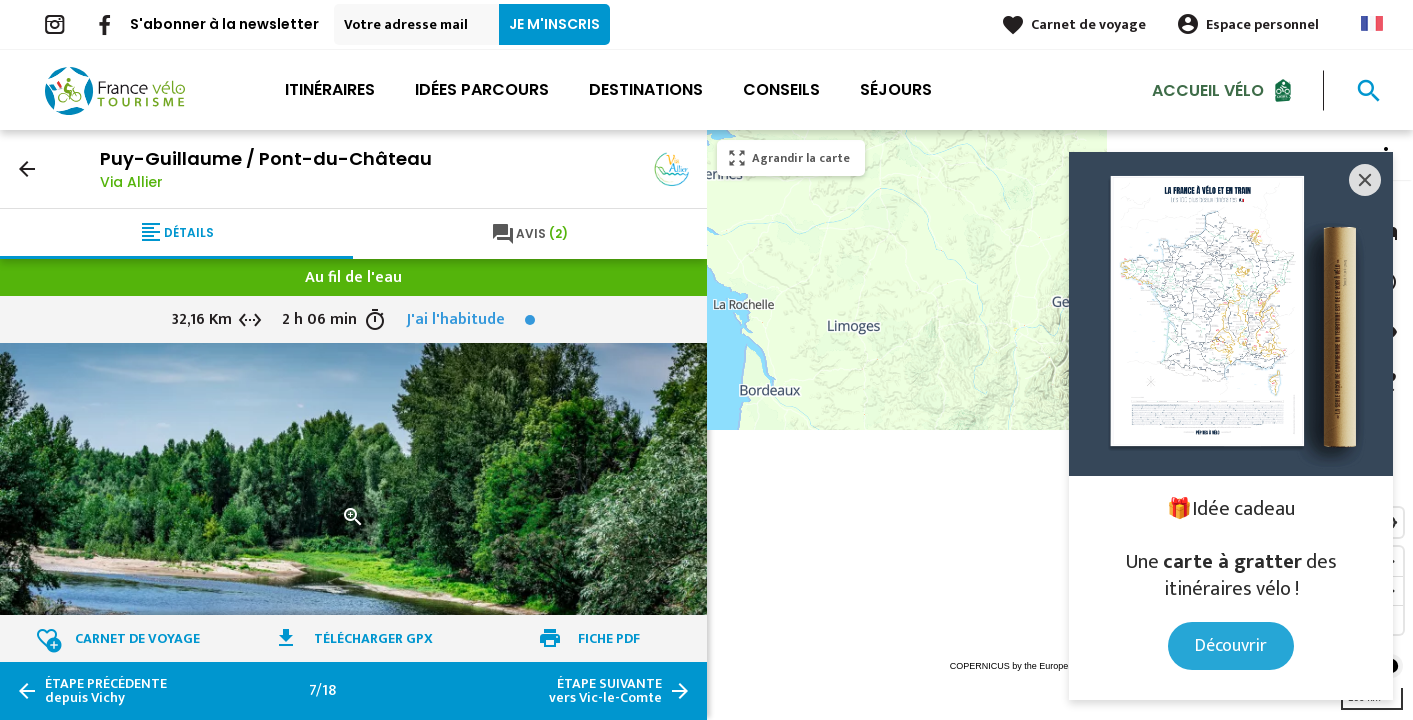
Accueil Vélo (1208, 89)
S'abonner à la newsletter (224, 24)
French (1372, 23)
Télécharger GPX (373, 638)
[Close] (1365, 180)
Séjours (896, 89)
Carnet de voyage (1088, 24)
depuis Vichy (106, 691)
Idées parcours (482, 89)
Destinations (646, 89)
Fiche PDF (609, 638)
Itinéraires (330, 89)
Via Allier (131, 182)
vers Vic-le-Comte (605, 691)
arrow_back (27, 169)
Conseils (781, 89)
